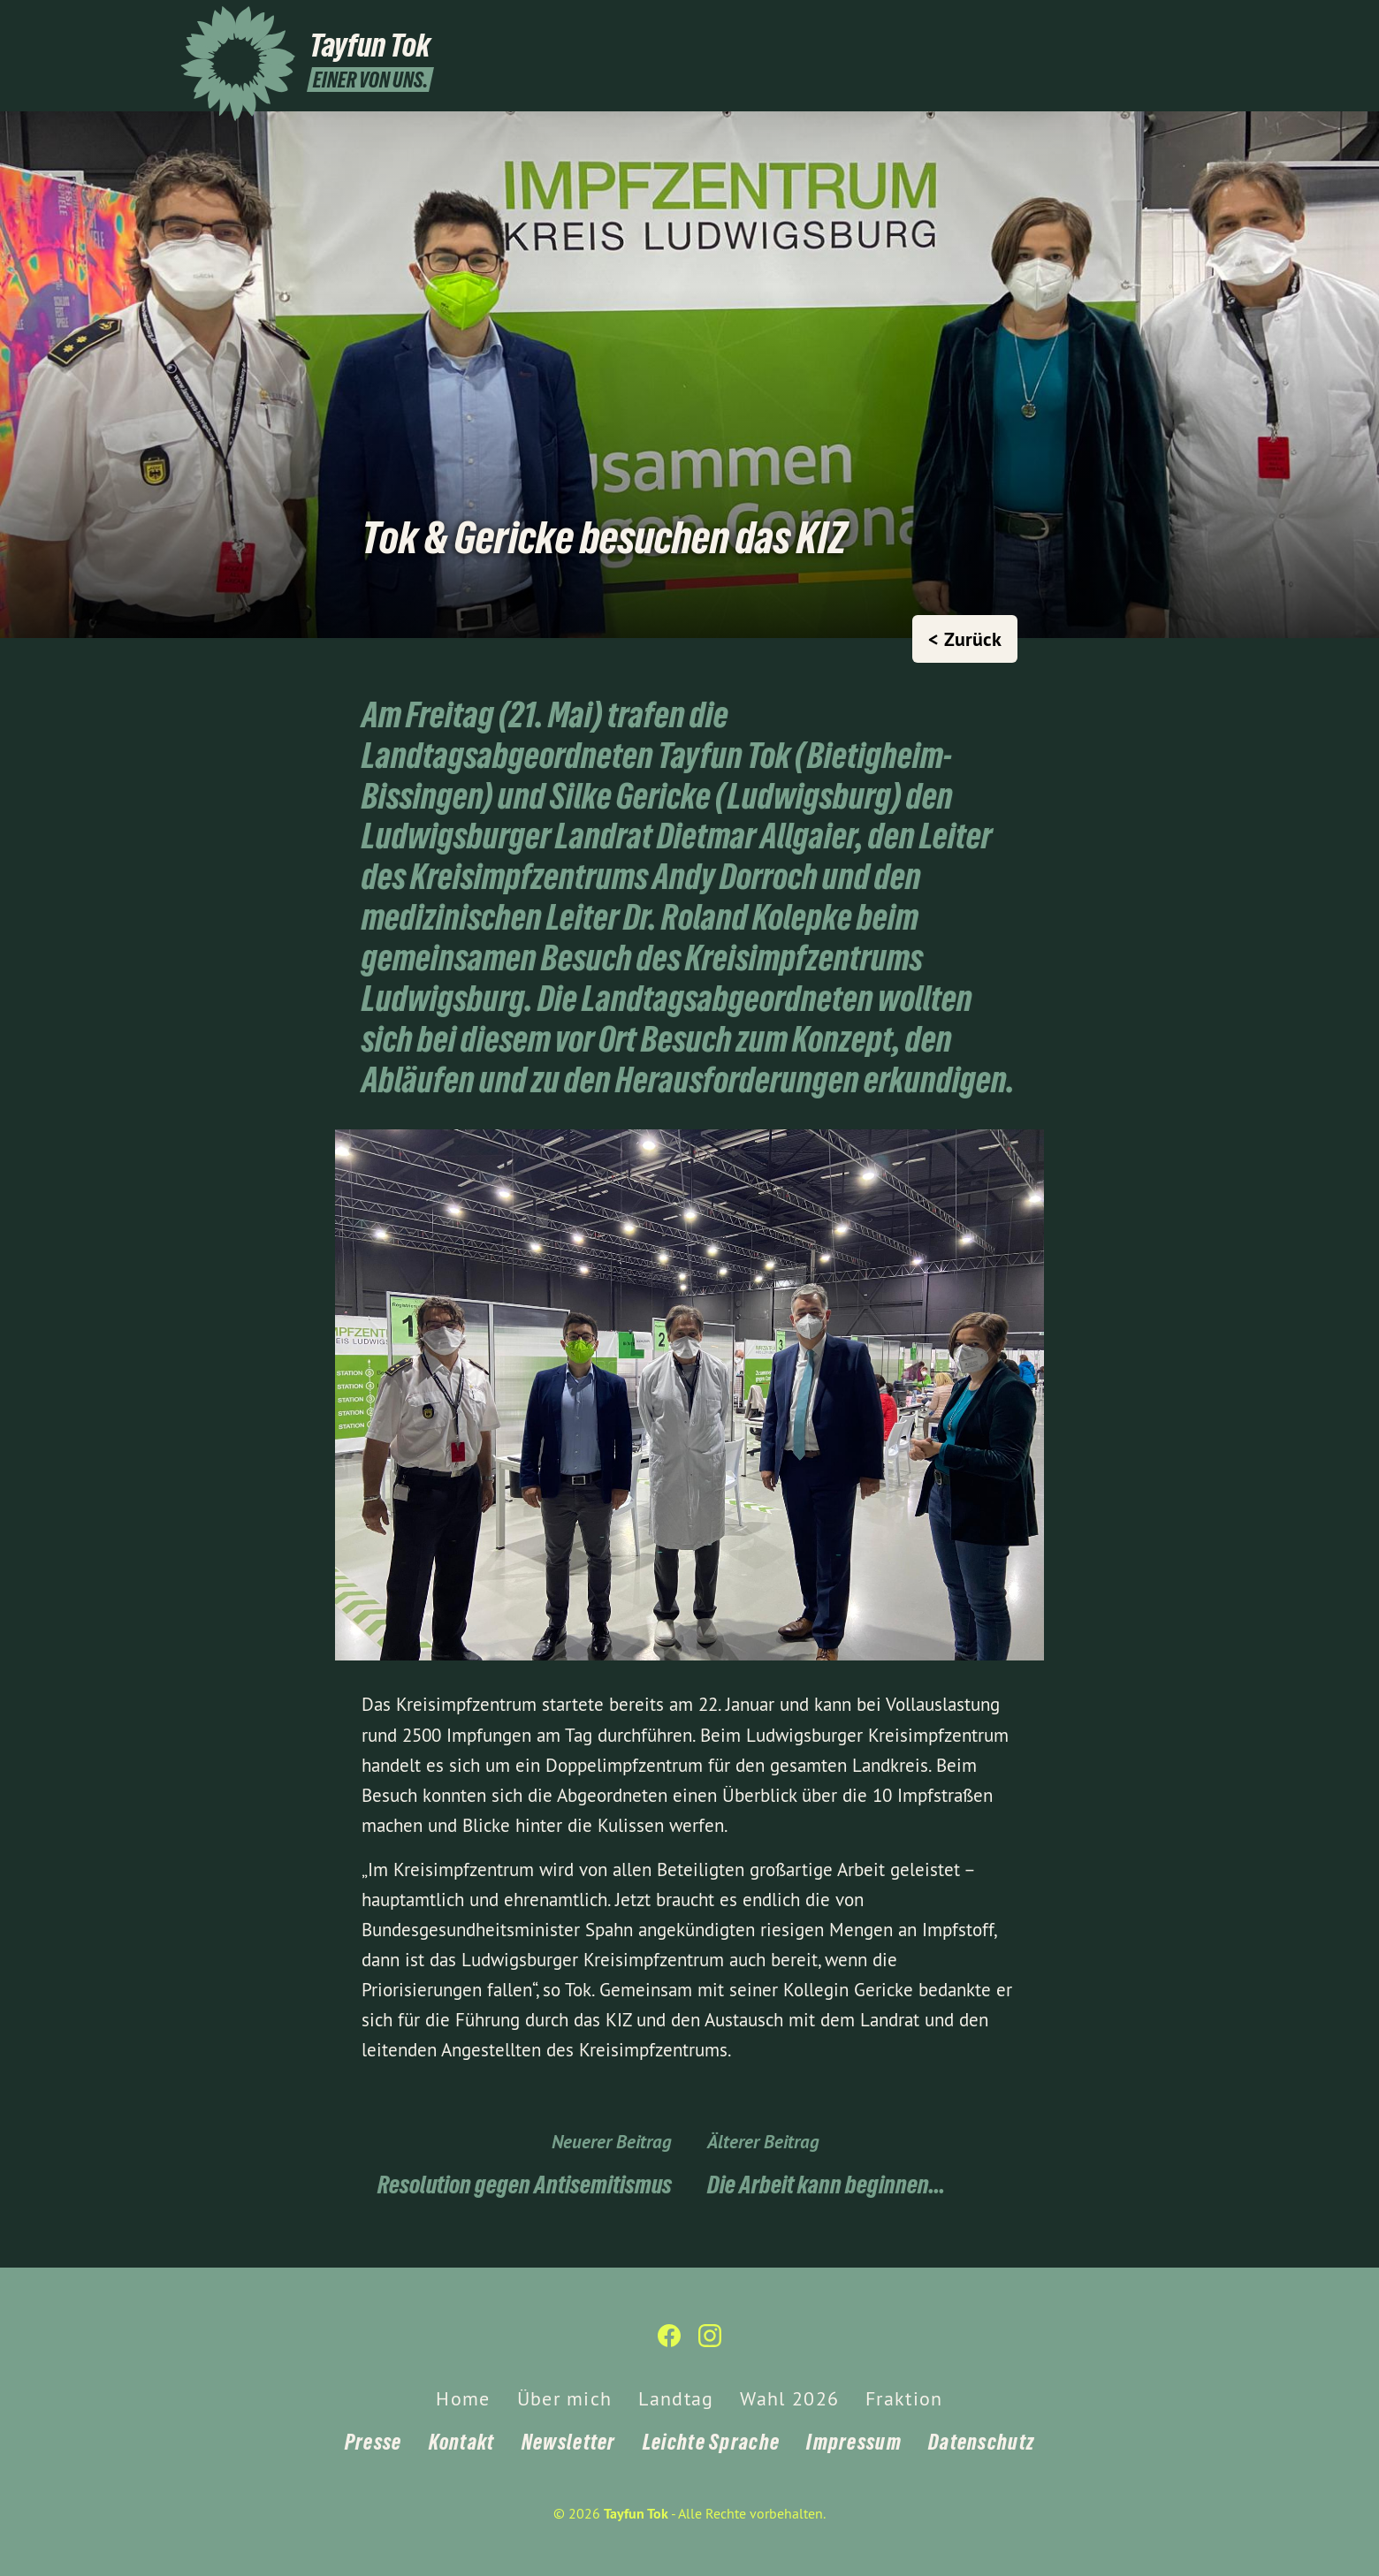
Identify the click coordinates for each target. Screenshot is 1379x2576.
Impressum (854, 2442)
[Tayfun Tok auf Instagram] (1189, 24)
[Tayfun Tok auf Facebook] (1162, 24)
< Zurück (965, 639)
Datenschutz (981, 2442)
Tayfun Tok (636, 2513)
